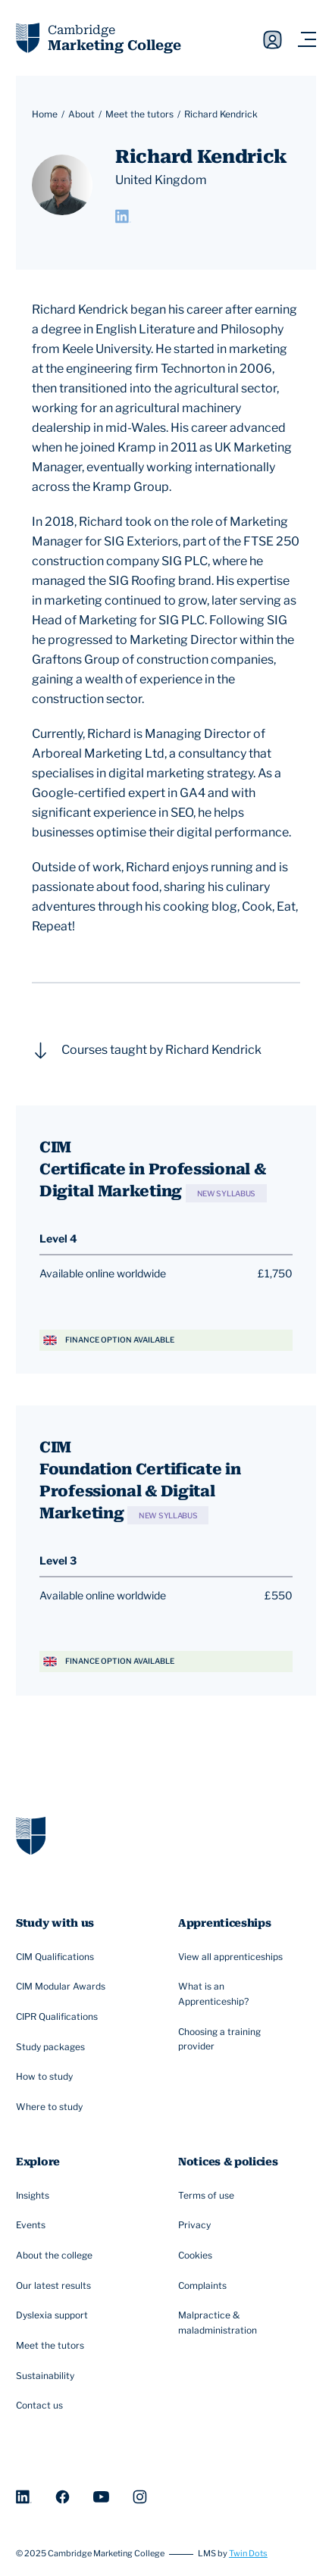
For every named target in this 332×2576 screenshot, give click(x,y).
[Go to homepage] (30, 1834)
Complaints (204, 2286)
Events (32, 2226)
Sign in (272, 39)
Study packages (52, 2047)
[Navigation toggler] (306, 39)
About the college (56, 2255)
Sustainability (47, 2376)
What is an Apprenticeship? (239, 1993)
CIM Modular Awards (62, 1987)
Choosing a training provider (239, 2039)
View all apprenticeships (232, 1957)
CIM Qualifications (57, 1957)
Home (45, 114)
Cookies (197, 2255)
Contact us (41, 2406)
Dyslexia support (54, 2316)
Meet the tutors (139, 114)
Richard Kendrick (221, 114)
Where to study (51, 2107)
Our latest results (55, 2286)
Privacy (196, 2226)
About (81, 114)
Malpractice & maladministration (239, 2322)
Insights (34, 2195)
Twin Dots (248, 2554)
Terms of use (208, 2195)
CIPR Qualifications (59, 2017)
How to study (46, 2077)
